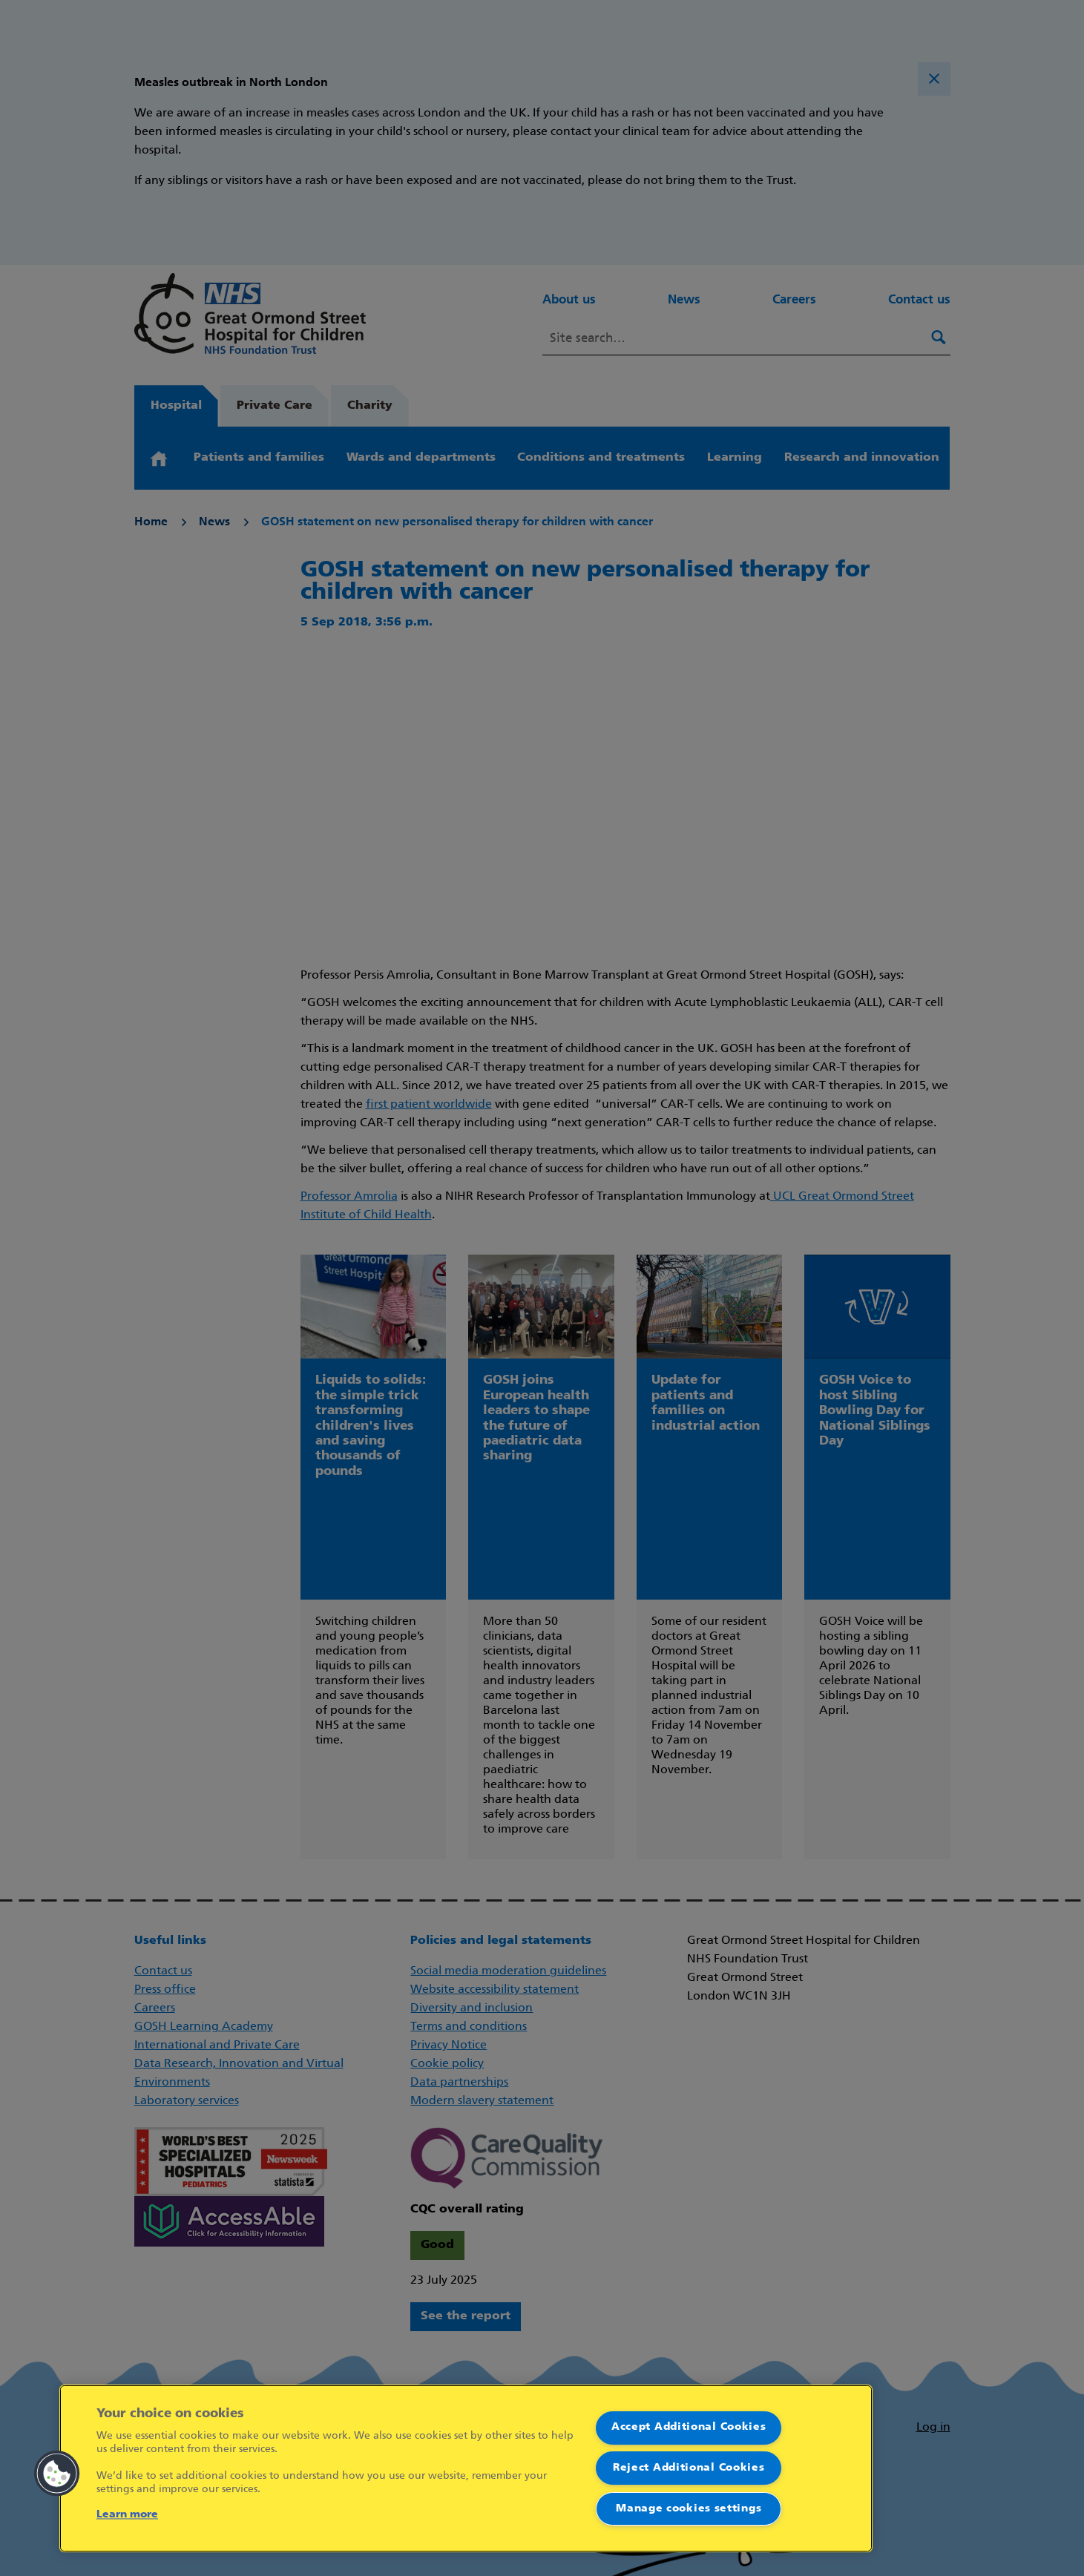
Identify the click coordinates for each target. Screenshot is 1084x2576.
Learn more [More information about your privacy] (127, 2514)
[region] (466, 2468)
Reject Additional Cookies (689, 2468)
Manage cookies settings (688, 2508)
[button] (57, 2473)
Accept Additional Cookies (688, 2427)
